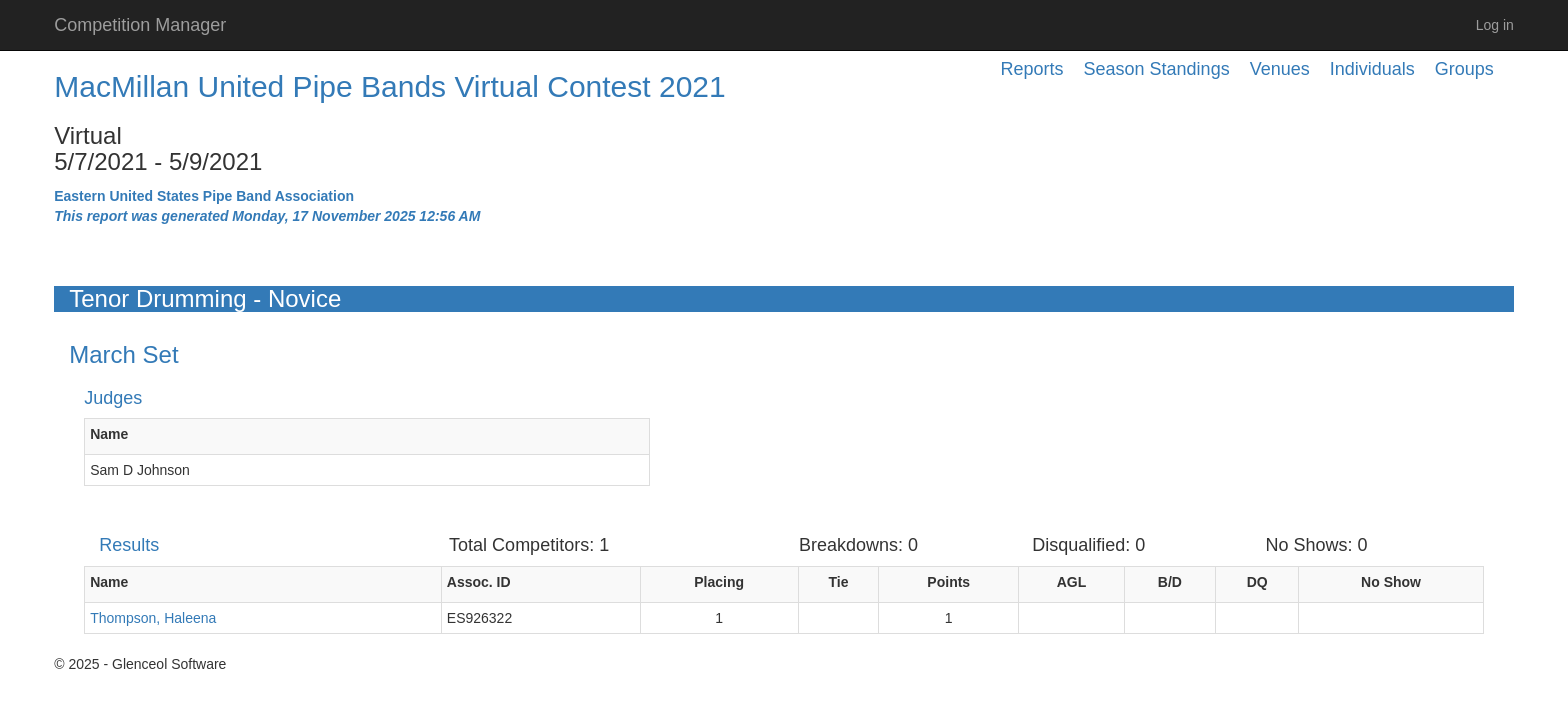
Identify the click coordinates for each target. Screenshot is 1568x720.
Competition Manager (140, 25)
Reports (1032, 69)
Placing (719, 582)
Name (109, 434)
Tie (839, 582)
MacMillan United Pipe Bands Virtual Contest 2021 (389, 86)
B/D (1170, 582)
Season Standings (1157, 69)
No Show (1391, 582)
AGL (1072, 582)
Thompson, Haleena (153, 618)
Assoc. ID (479, 582)
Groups (1464, 69)
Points (948, 582)
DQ (1257, 582)
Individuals (1372, 69)
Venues (1280, 69)
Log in (1495, 25)
